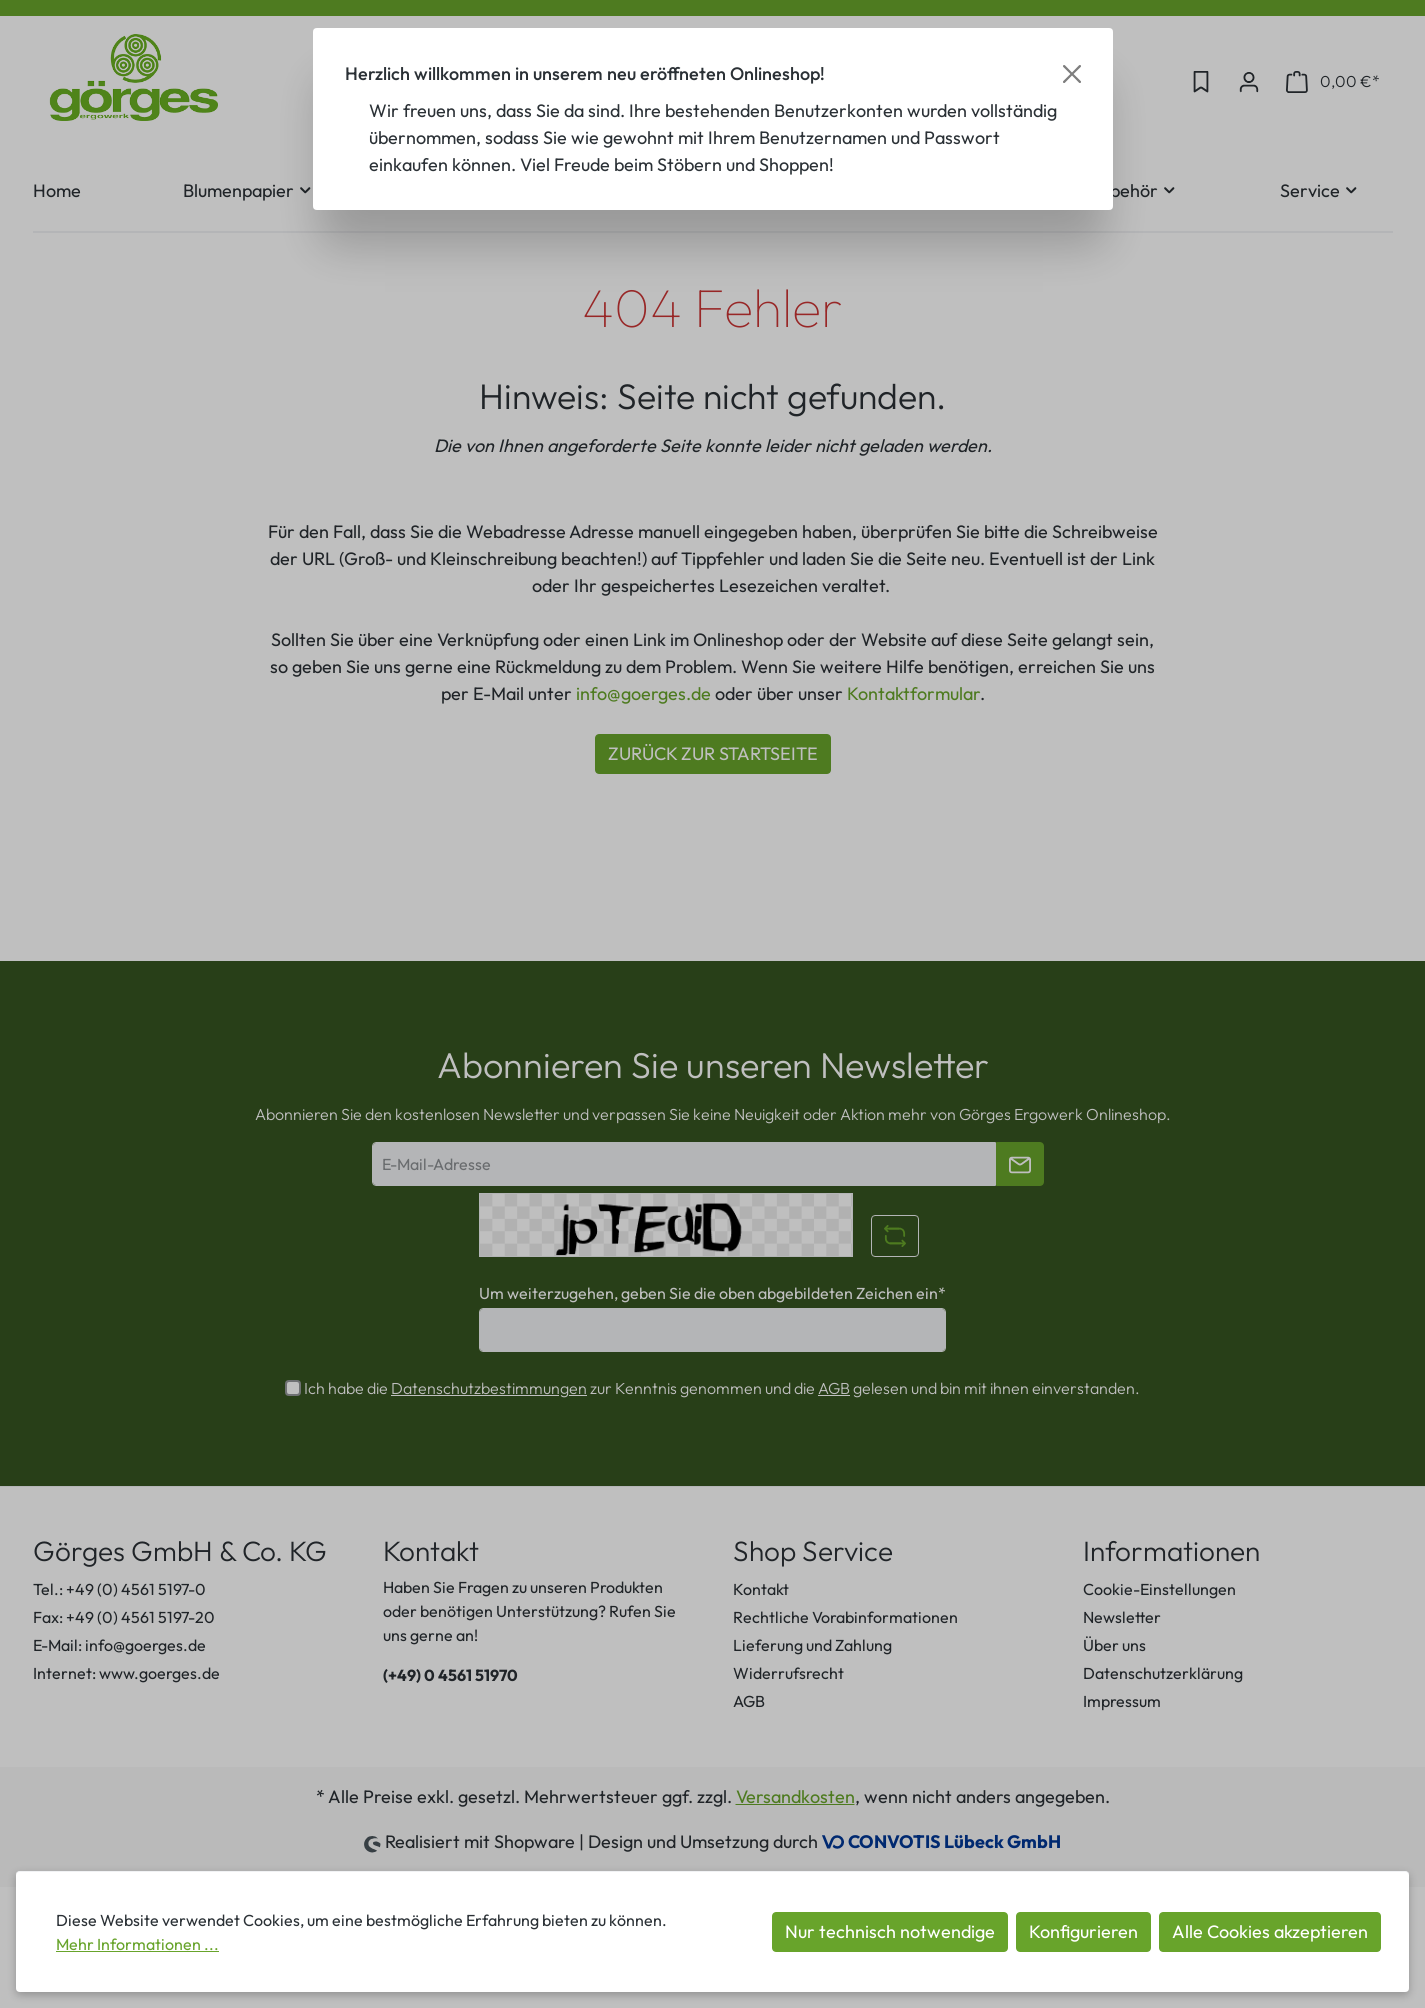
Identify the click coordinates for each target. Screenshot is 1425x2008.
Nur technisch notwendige (890, 1931)
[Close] (1072, 74)
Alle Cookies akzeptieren (1270, 1931)
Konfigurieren (1083, 1931)
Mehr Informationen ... (137, 1944)
